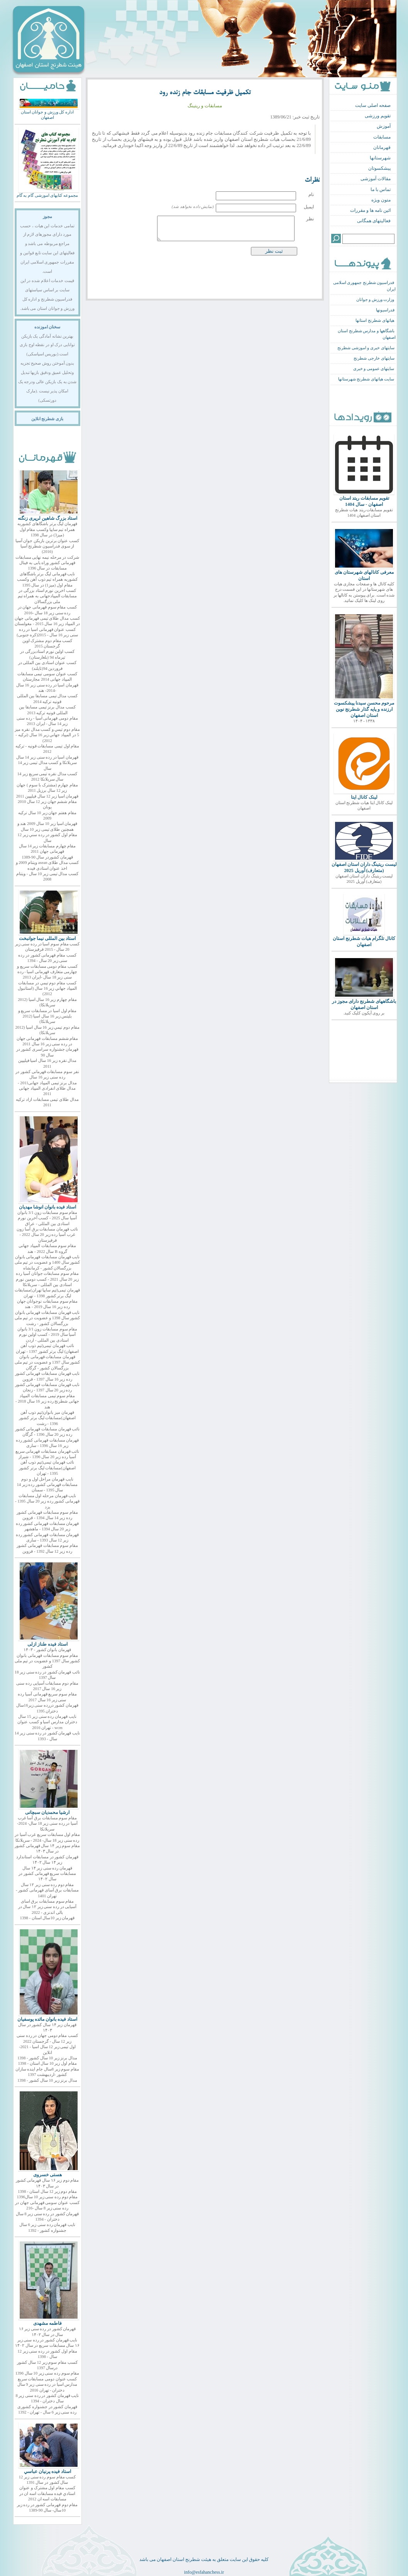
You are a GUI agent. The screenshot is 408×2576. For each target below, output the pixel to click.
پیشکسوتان (379, 168)
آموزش (384, 126)
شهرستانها (380, 158)
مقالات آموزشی (376, 178)
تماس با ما (381, 189)
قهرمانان (382, 147)
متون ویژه (381, 200)
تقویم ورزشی (378, 115)
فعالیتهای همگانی (374, 220)
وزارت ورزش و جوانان (375, 299)
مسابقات (382, 137)
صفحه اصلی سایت (373, 105)
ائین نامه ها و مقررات (370, 210)
